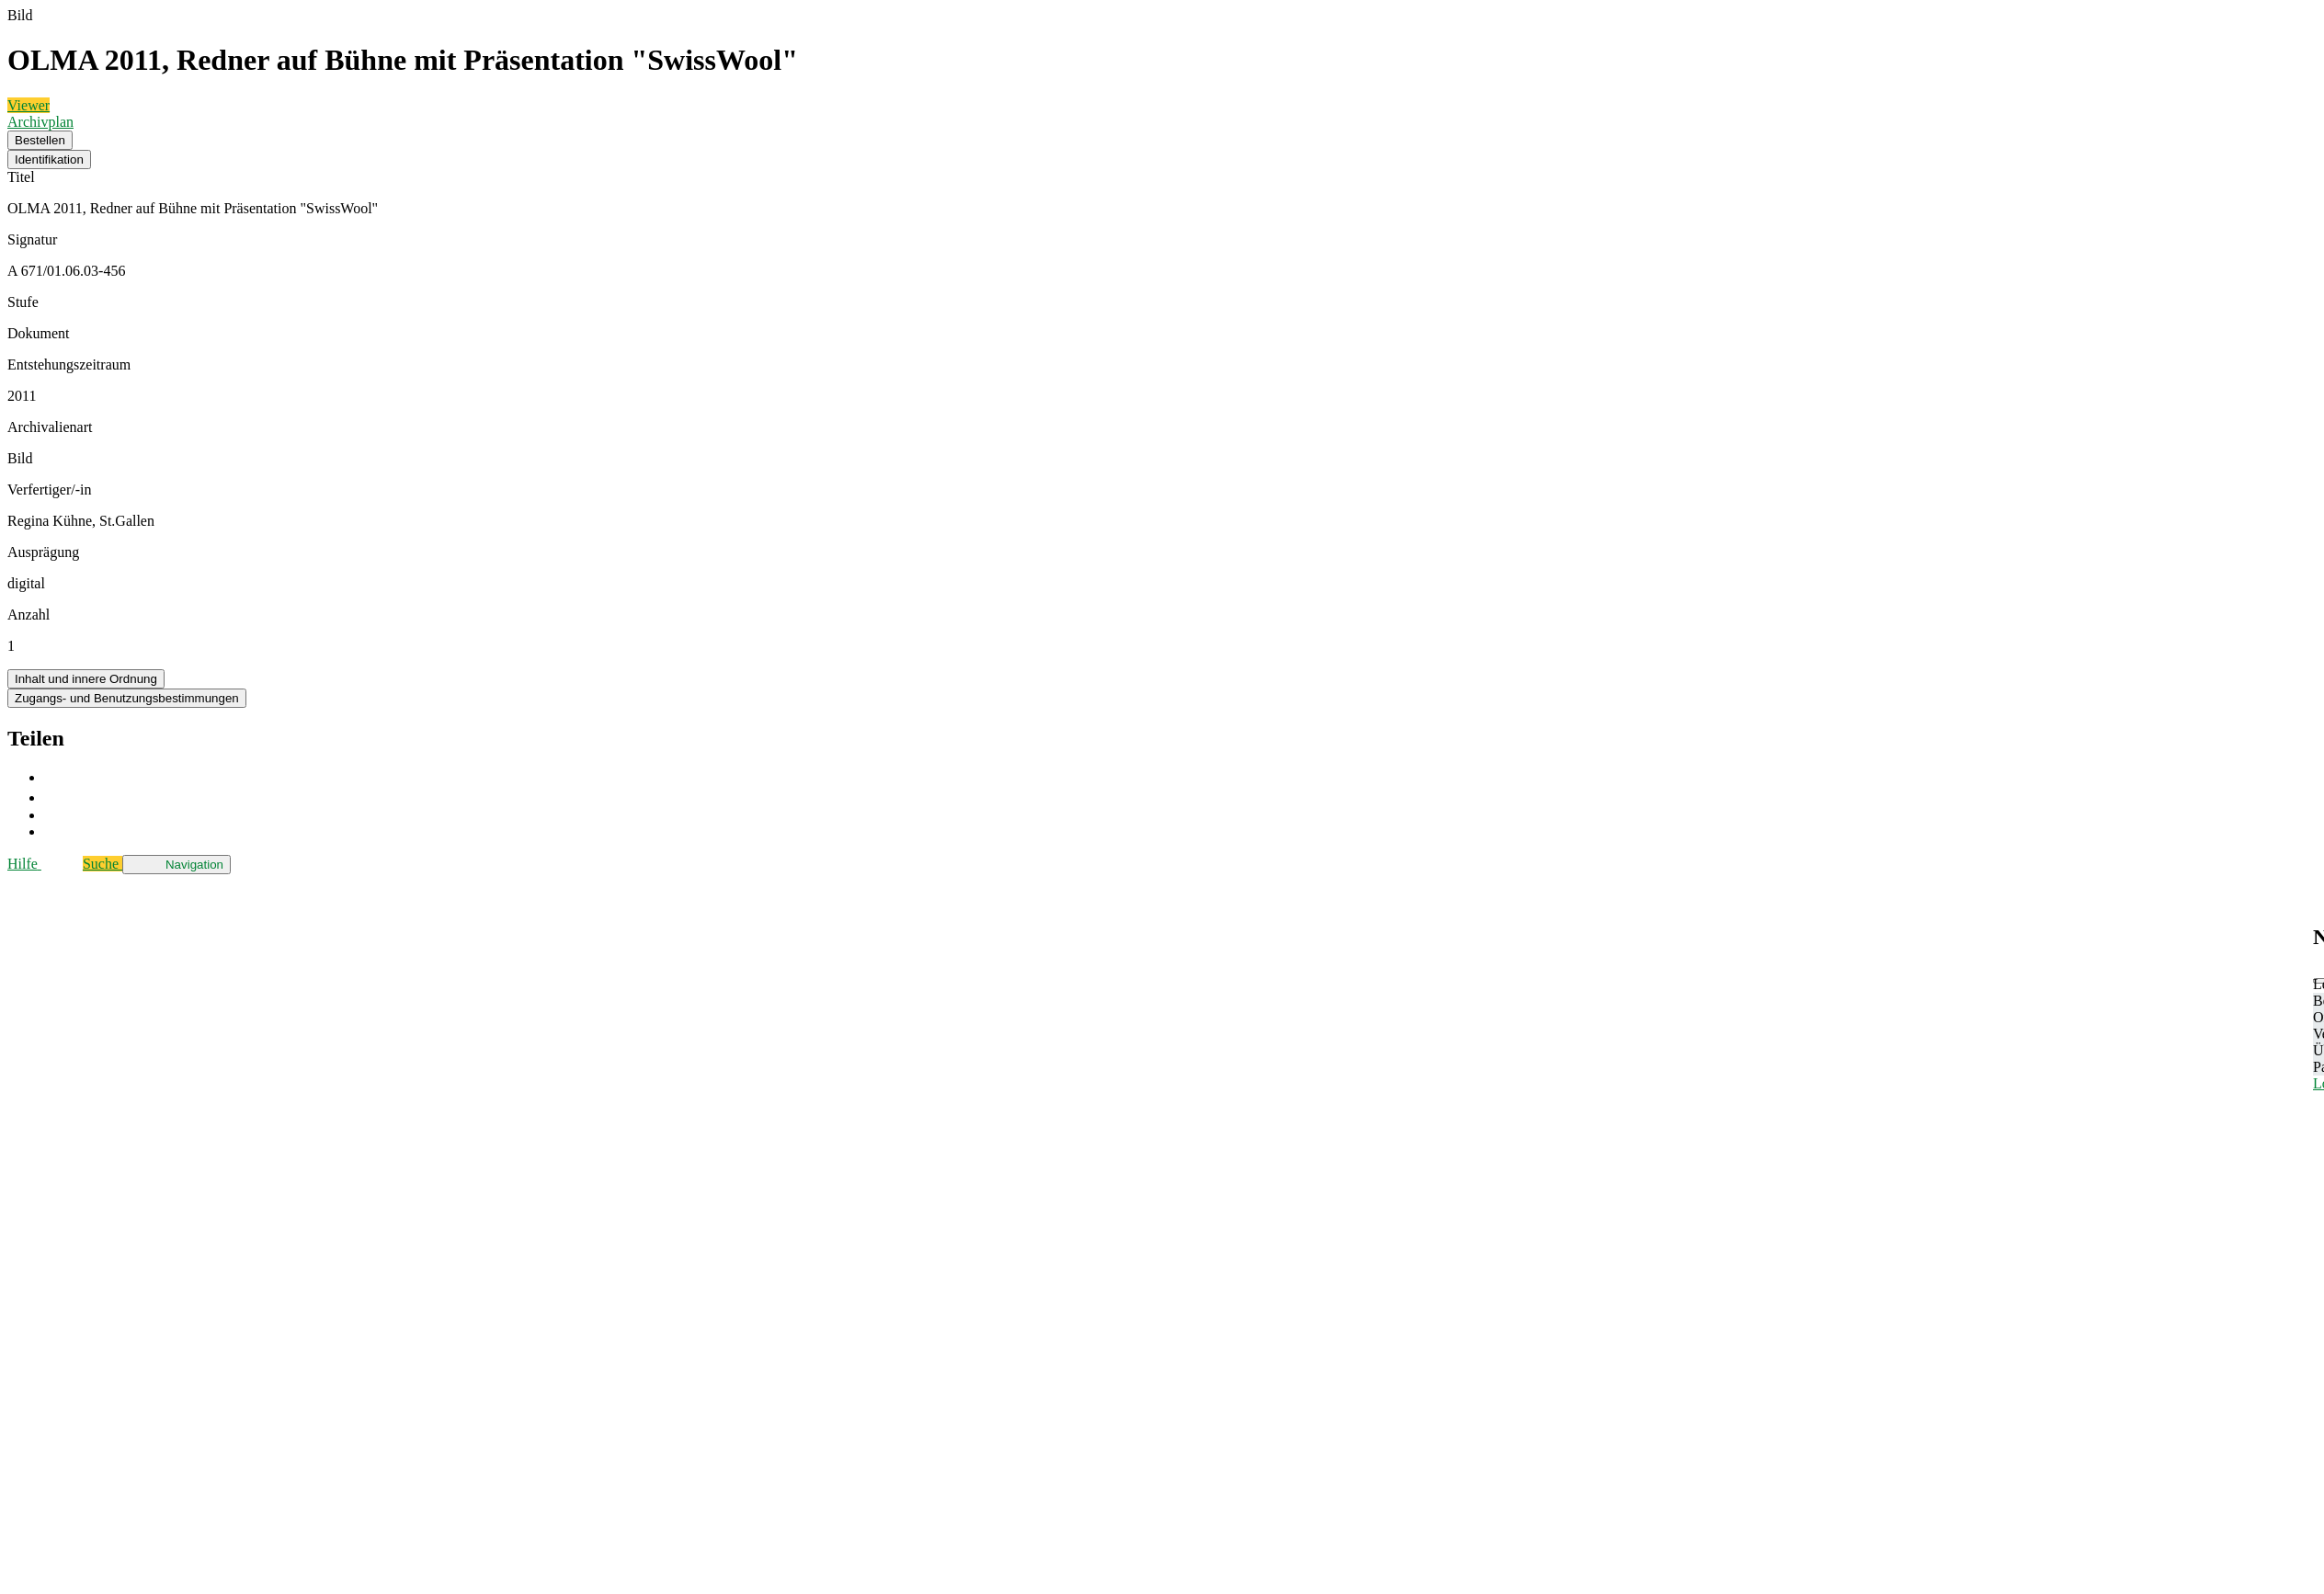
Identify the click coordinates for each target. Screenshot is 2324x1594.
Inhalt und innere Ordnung (86, 679)
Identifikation (49, 159)
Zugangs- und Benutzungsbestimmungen (127, 698)
